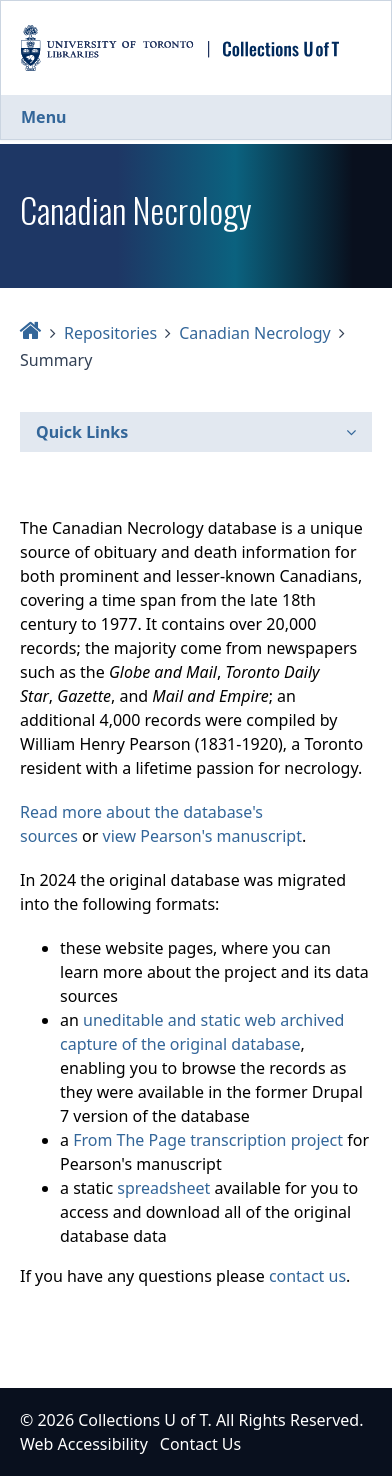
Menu (43, 117)
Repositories (110, 333)
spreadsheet (163, 1188)
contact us (307, 1276)
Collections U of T (142, 1420)
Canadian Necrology (255, 333)
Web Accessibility (84, 1444)
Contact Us (200, 1444)
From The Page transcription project (208, 1140)
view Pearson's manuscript (202, 836)
